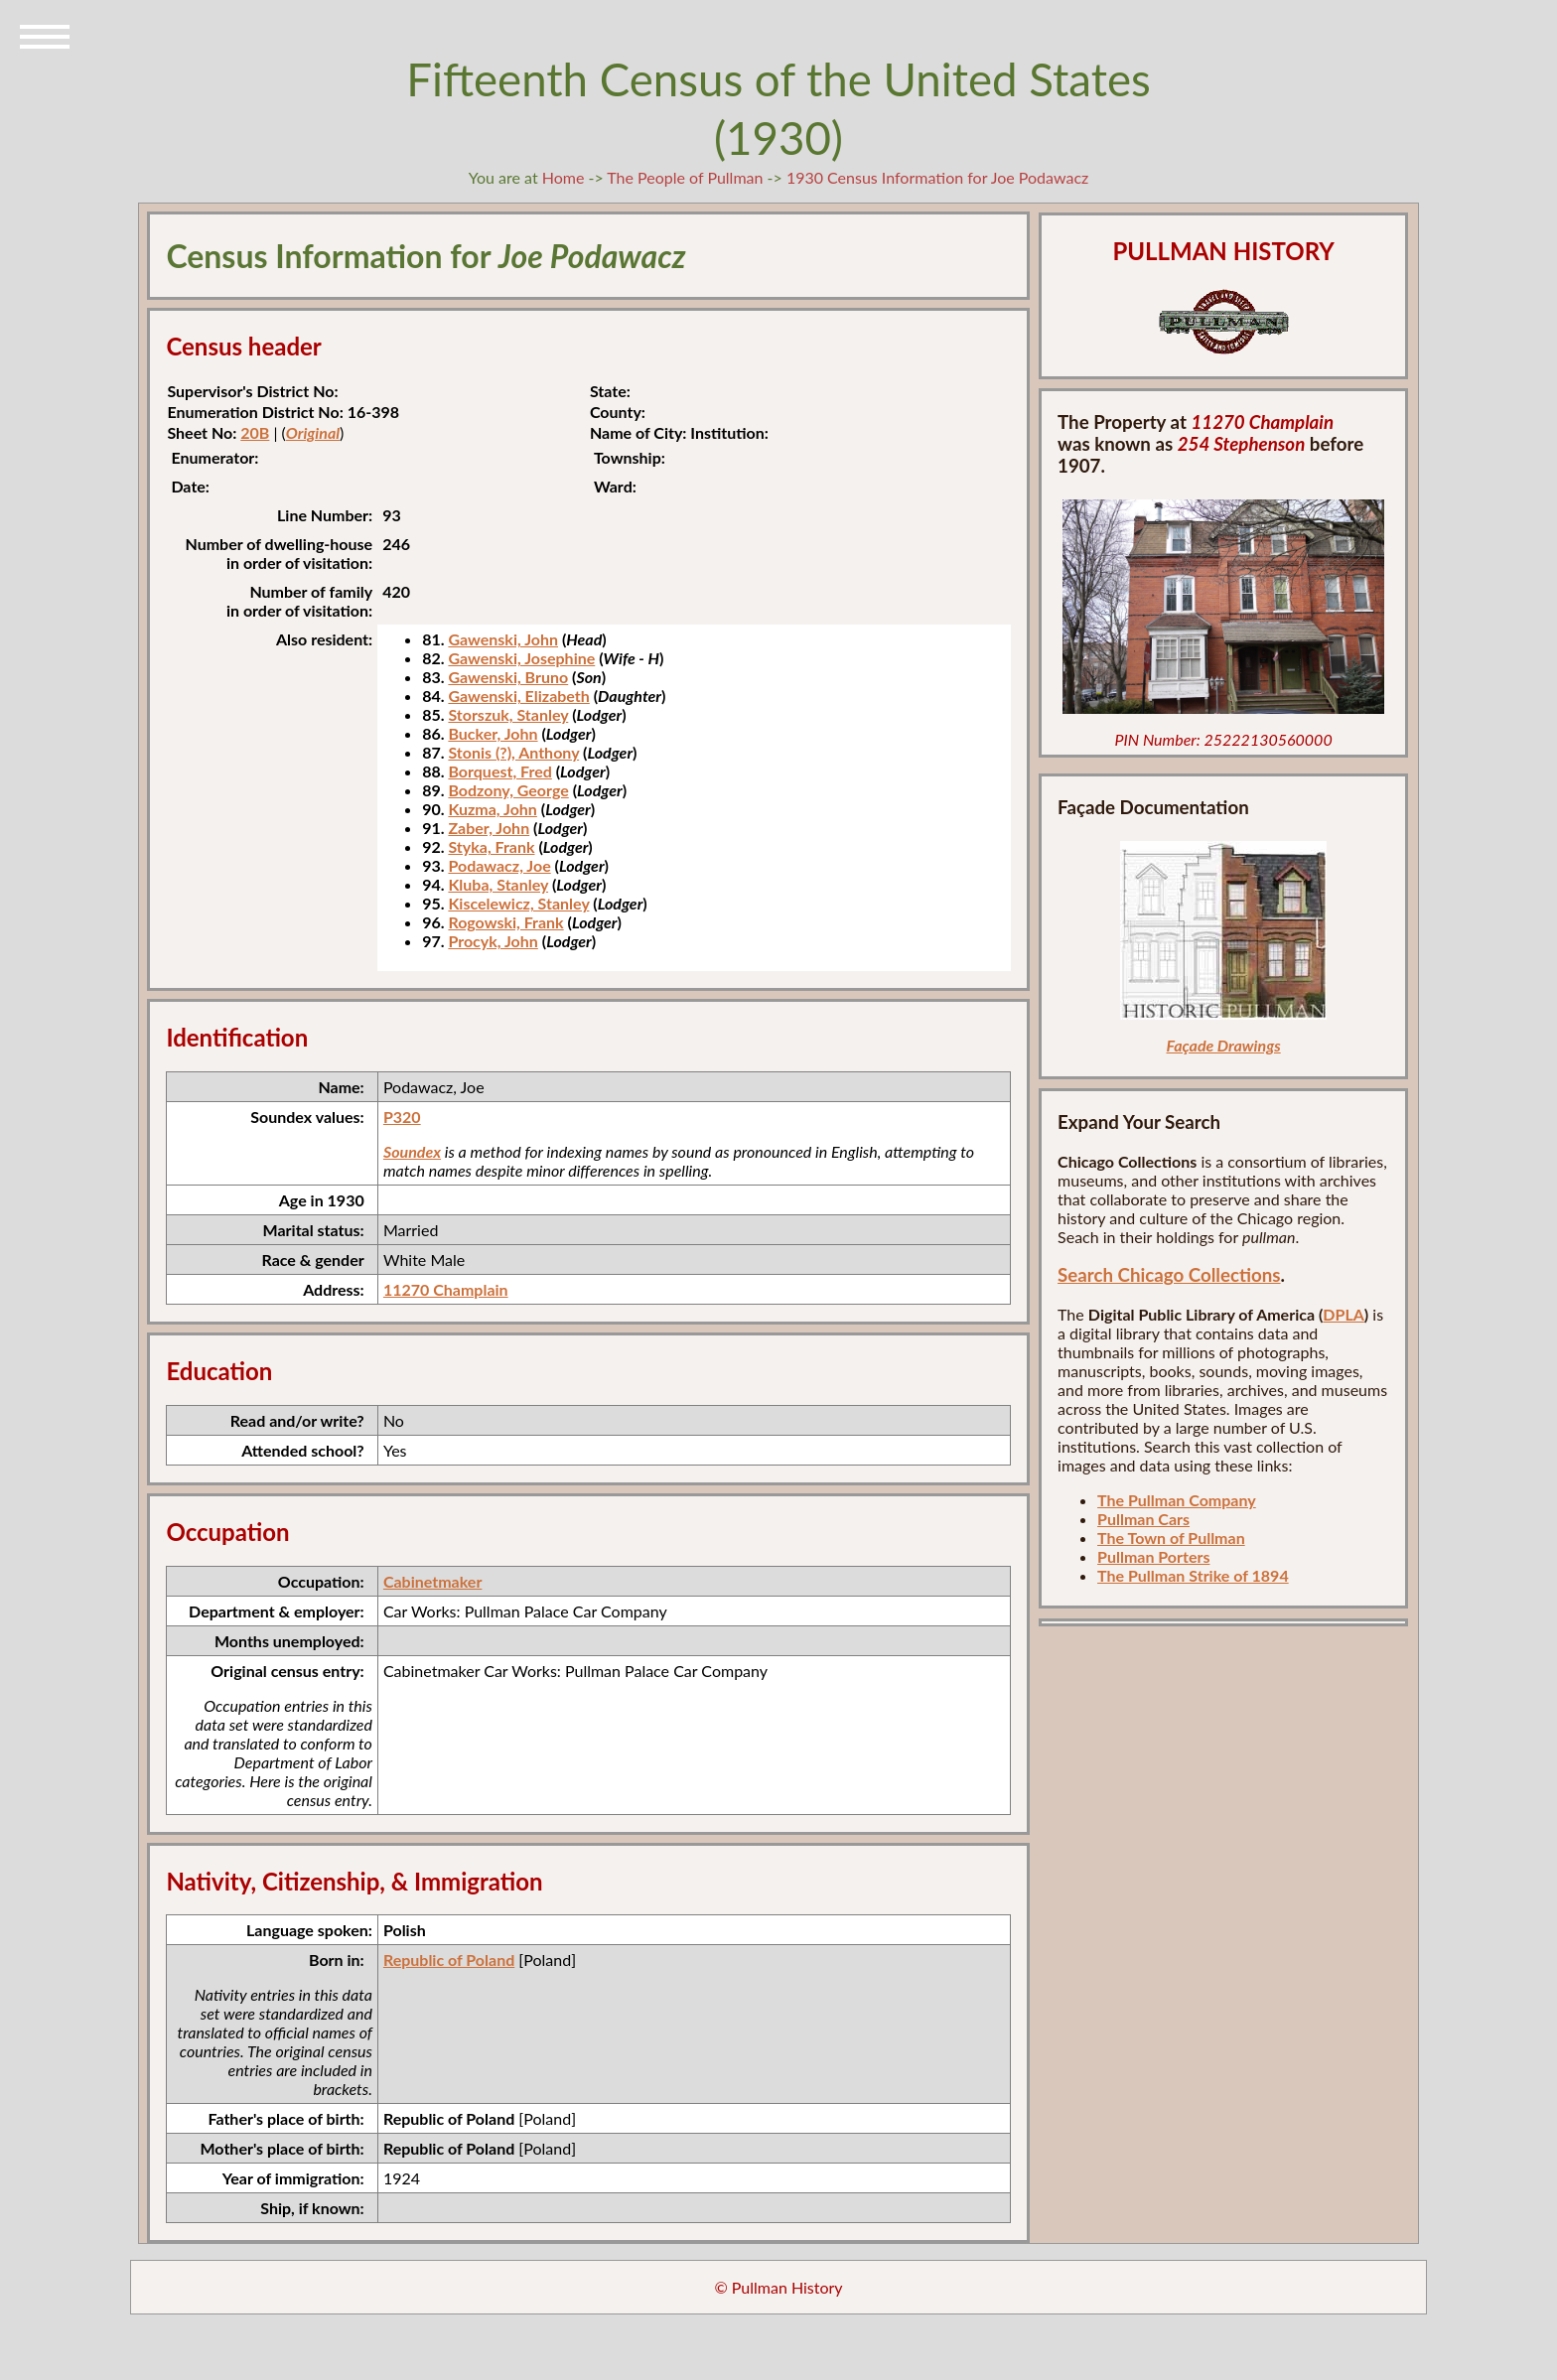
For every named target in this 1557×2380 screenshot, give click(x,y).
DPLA (1343, 1314)
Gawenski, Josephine (521, 657)
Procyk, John (492, 940)
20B (254, 432)
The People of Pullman (685, 177)
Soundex (412, 1151)
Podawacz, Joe (499, 865)
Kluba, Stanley (498, 884)
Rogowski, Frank (505, 921)
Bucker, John (492, 733)
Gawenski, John (503, 639)
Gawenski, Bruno (508, 676)
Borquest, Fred (499, 771)
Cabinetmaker (432, 1581)
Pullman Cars (1143, 1518)
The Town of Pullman (1171, 1537)
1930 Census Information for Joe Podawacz (937, 177)
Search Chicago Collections (1169, 1275)
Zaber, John (488, 827)
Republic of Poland (448, 1959)
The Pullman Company (1176, 1499)
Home (563, 177)
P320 (402, 1116)
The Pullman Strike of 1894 (1193, 1575)
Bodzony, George (508, 789)
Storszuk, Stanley (508, 714)
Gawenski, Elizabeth (518, 695)
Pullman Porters (1153, 1556)
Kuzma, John (492, 808)
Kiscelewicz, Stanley (518, 903)
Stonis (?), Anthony (513, 752)
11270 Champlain (445, 1289)
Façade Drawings (1224, 1045)
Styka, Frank (491, 846)
